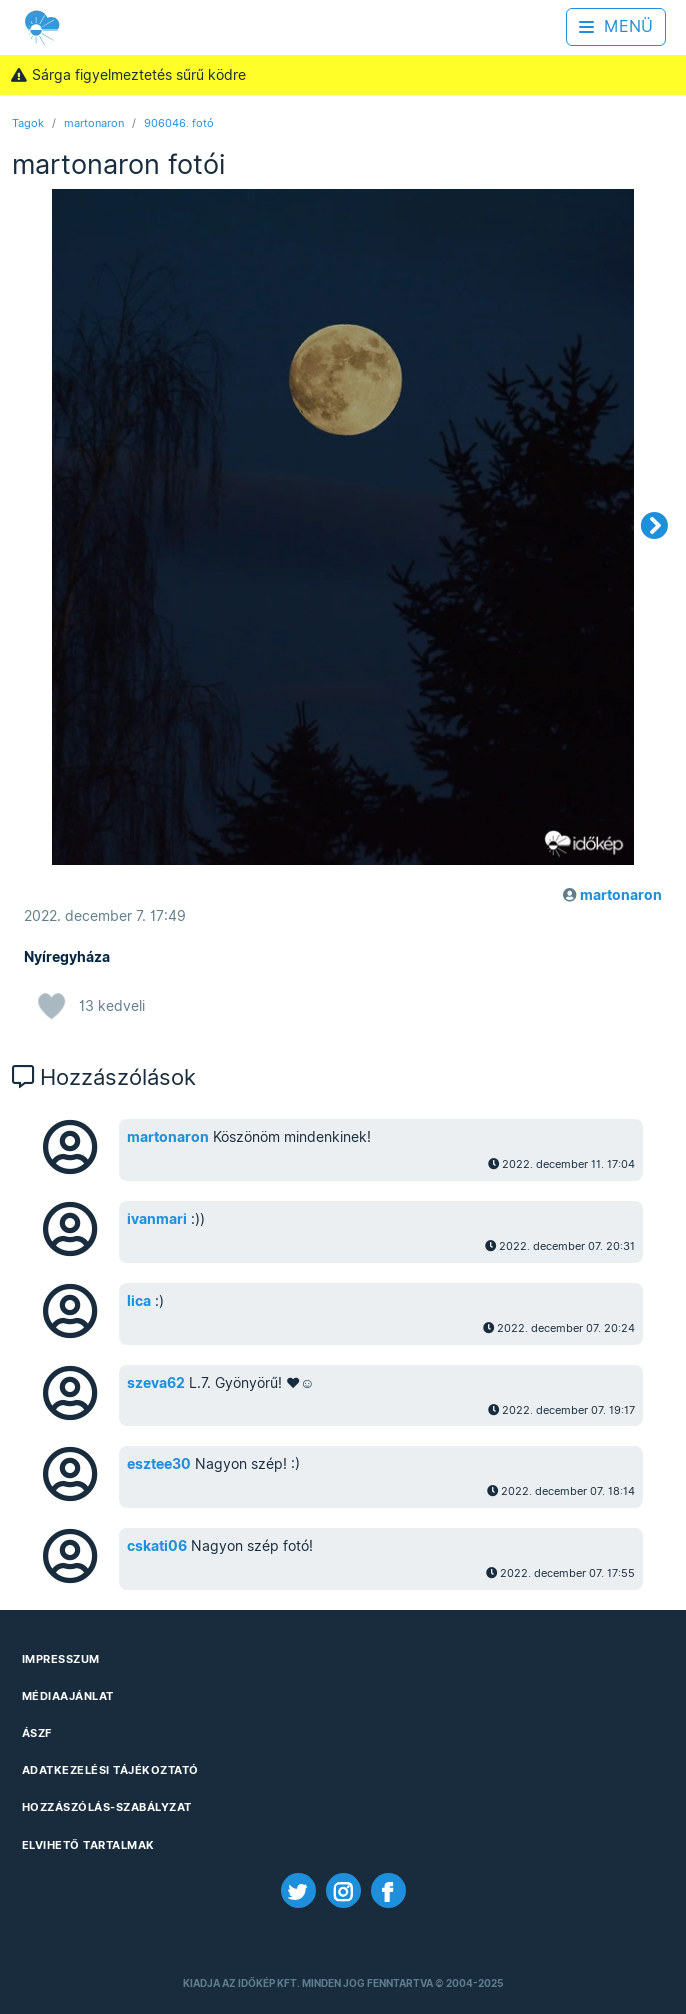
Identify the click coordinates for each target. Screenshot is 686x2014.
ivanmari (157, 1219)
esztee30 (159, 1464)
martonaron (94, 123)
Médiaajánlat (68, 1696)
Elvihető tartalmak (88, 1845)
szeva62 (156, 1383)
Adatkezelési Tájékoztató (110, 1770)
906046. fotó (179, 123)
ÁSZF (37, 1733)
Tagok (28, 123)
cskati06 (157, 1546)
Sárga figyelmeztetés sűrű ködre (128, 75)
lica (139, 1301)
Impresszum (61, 1659)
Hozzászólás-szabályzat (107, 1807)
